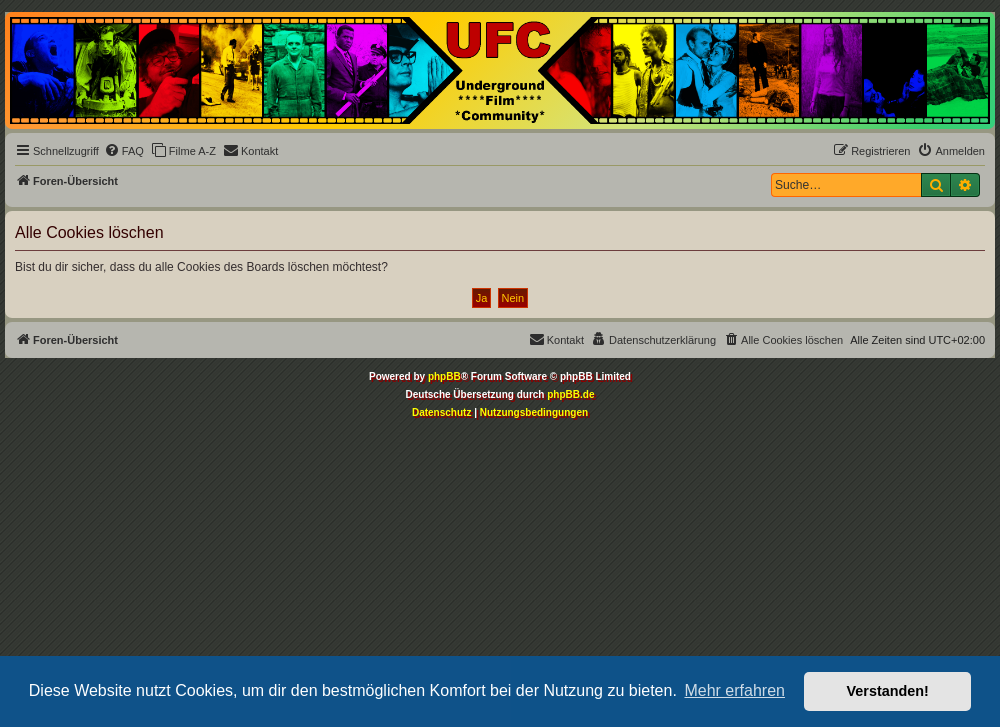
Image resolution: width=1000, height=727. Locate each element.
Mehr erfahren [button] (734, 690)
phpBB (444, 376)
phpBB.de (570, 394)
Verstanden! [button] (888, 691)
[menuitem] (124, 151)
